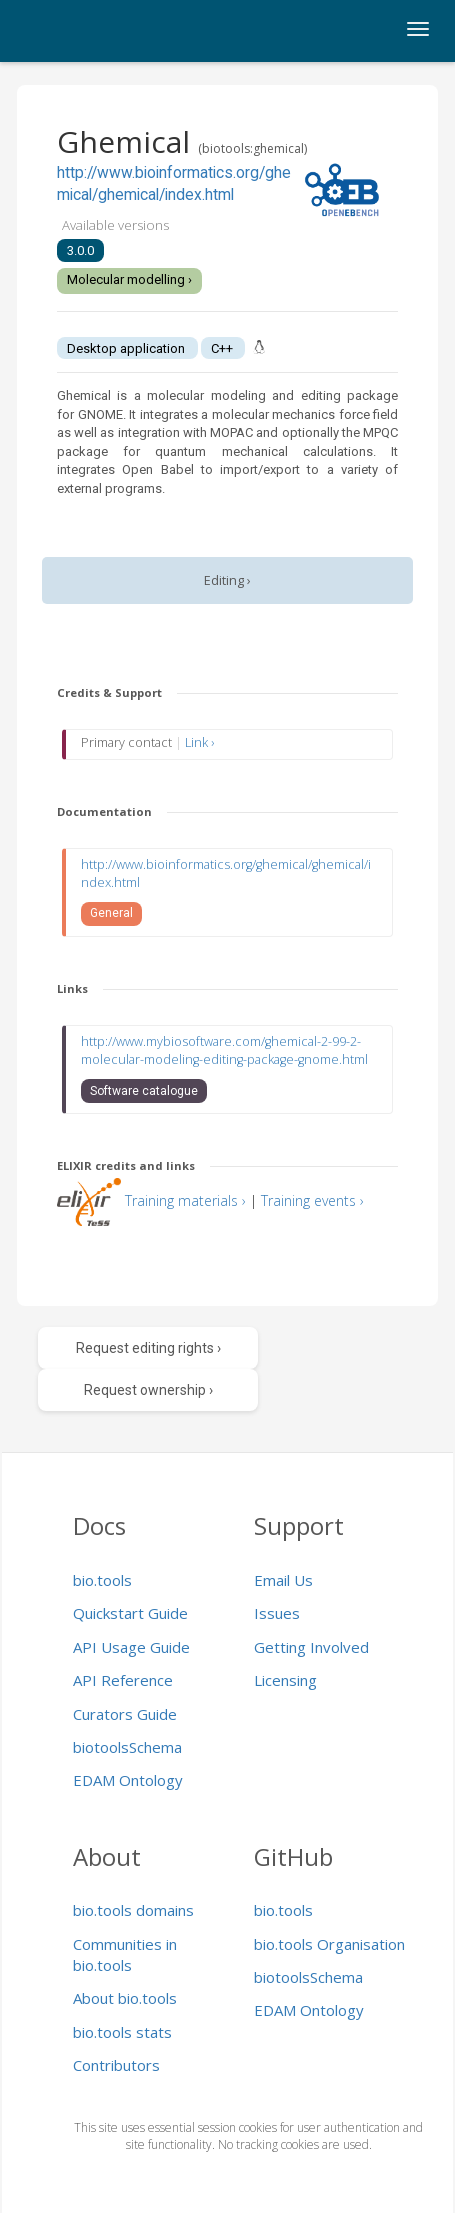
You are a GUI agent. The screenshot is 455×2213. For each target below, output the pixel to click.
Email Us (283, 1580)
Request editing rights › (148, 1348)
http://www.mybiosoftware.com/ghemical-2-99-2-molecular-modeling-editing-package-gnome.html (224, 1050)
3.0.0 (80, 250)
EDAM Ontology (128, 1780)
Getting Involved (311, 1647)
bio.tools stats (122, 2032)
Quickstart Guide (130, 1613)
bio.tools (102, 1580)
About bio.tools (125, 1998)
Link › (199, 742)
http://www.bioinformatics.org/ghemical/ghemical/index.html (226, 873)
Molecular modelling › (129, 279)
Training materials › (185, 1200)
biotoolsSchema (127, 1747)
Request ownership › (148, 1390)
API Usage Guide (131, 1647)
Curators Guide (125, 1714)
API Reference (123, 1680)
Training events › (312, 1200)
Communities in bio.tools (125, 1954)
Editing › (227, 580)
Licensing (285, 1680)
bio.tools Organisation (329, 1944)
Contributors (116, 2065)
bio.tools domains (133, 1910)
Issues (277, 1613)
